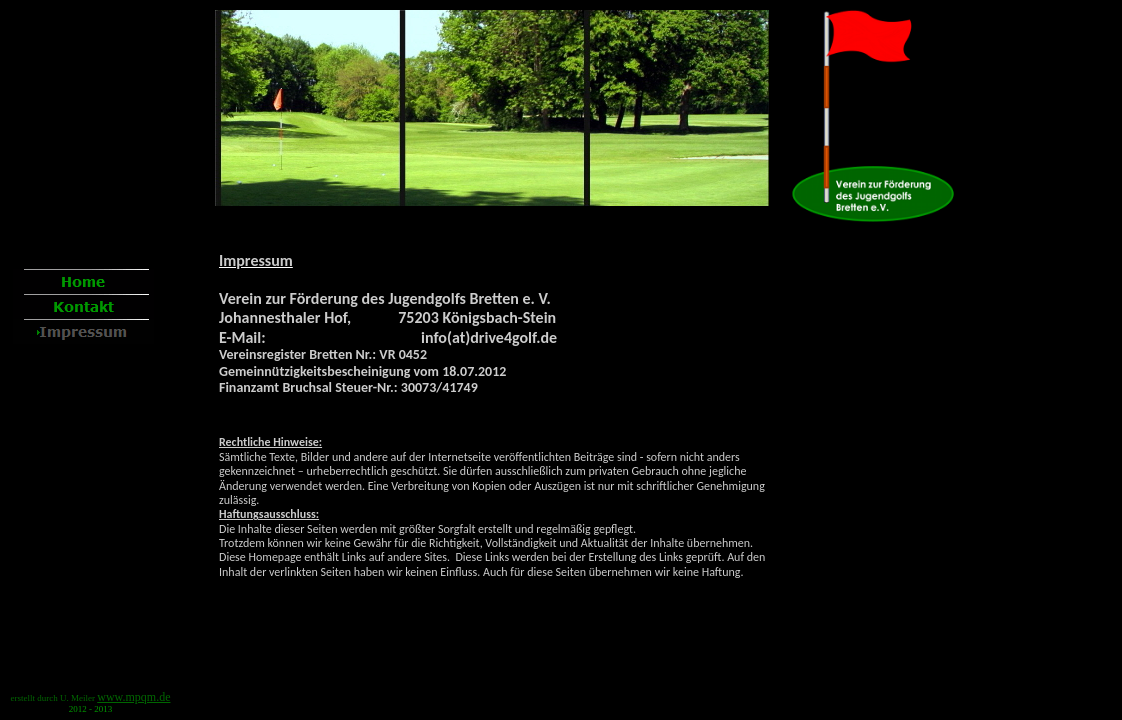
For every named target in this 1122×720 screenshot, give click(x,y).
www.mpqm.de (133, 697)
